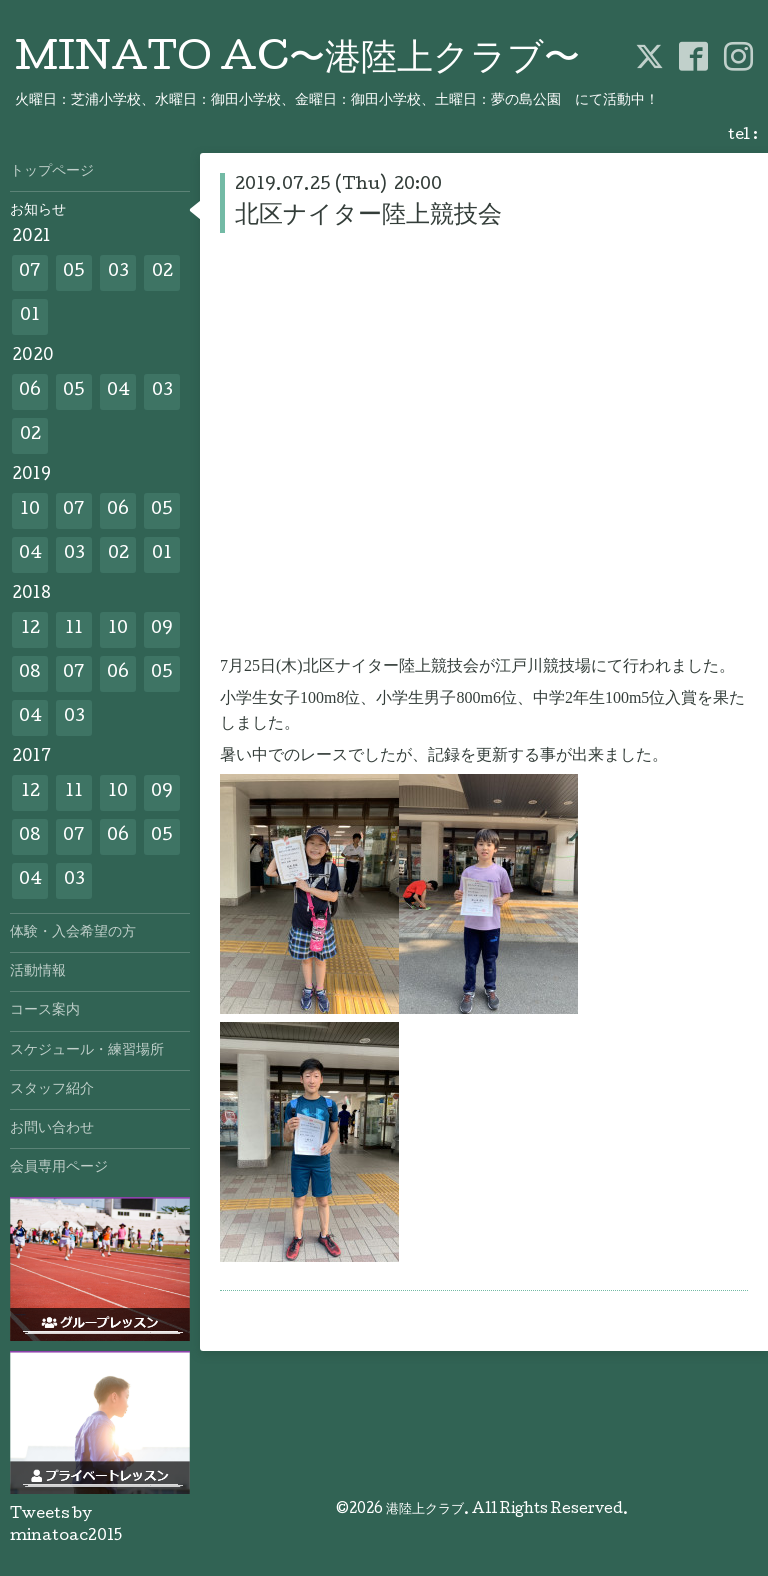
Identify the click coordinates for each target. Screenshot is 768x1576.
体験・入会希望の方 (73, 933)
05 (74, 272)
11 (74, 629)
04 (118, 391)
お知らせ (38, 211)
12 (30, 629)
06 (30, 391)
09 (162, 629)
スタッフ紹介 (52, 1090)
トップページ (52, 172)
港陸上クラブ (425, 1510)
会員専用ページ (59, 1168)
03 (118, 272)
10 (30, 510)
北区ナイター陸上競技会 (368, 216)
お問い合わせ (52, 1129)
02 (162, 272)
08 (30, 673)
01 (30, 316)
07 (30, 272)
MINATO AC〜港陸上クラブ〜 (297, 61)
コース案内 (45, 1011)
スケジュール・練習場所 (87, 1051)
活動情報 (38, 972)
